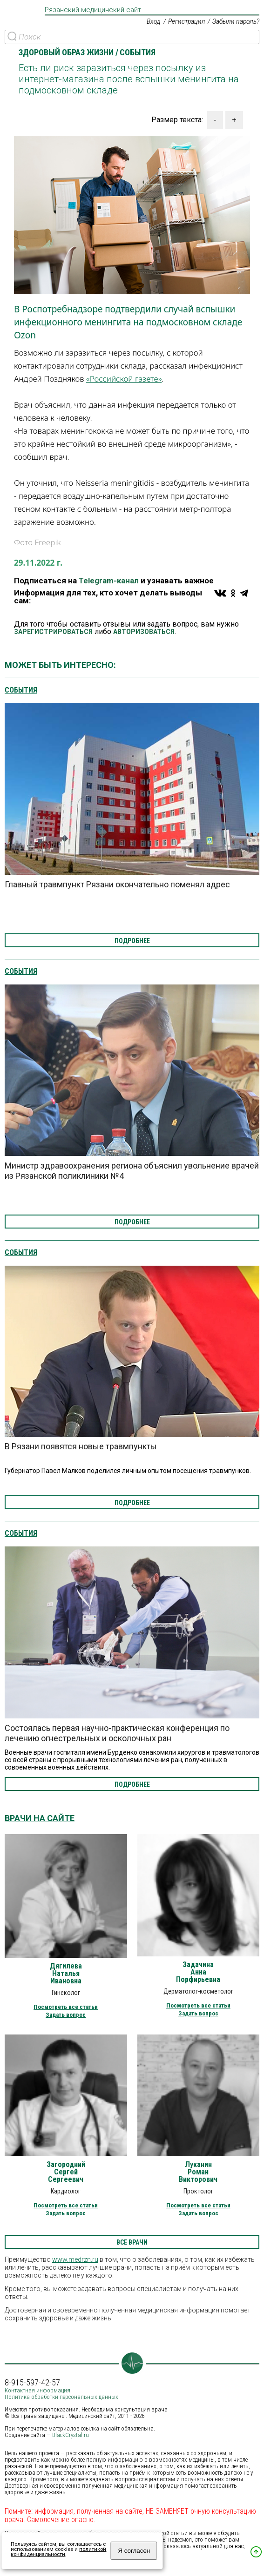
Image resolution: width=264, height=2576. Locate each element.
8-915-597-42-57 (32, 2382)
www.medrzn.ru (75, 2259)
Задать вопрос (66, 2015)
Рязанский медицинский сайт (93, 10)
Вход (152, 22)
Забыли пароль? (235, 22)
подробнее (132, 941)
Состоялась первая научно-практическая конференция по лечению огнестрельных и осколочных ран (117, 1733)
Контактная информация (37, 2390)
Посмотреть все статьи (66, 2007)
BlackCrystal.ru (70, 2434)
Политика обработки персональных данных (61, 2396)
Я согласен (134, 2550)
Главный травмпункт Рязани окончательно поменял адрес (117, 885)
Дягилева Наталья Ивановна (66, 1973)
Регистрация (185, 22)
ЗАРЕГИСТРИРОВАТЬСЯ (53, 631)
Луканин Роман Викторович (198, 2172)
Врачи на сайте (39, 1818)
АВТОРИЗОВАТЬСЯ (144, 631)
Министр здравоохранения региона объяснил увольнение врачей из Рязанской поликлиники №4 (132, 1171)
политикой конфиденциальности (58, 2551)
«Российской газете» (124, 378)
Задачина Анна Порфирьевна (198, 1972)
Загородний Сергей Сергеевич (66, 2172)
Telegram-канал (109, 580)
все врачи (132, 2242)
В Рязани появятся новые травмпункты (81, 1446)
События (21, 690)
